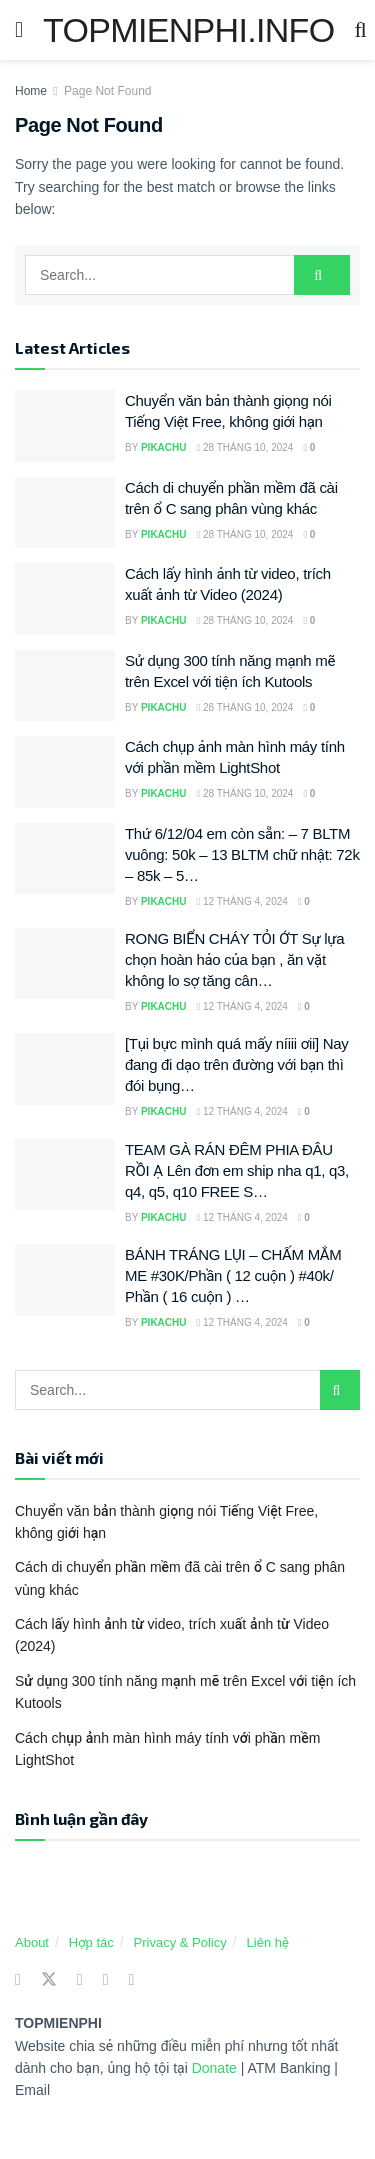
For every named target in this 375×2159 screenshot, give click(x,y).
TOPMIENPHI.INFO (188, 30)
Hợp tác (91, 1942)
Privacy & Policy (180, 1942)
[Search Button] (322, 275)
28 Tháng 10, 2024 (245, 447)
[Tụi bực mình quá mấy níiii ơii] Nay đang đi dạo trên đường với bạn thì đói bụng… (237, 1064)
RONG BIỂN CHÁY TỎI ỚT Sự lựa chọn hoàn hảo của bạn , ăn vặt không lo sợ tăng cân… (234, 959)
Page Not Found (107, 91)
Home (31, 91)
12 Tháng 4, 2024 (242, 901)
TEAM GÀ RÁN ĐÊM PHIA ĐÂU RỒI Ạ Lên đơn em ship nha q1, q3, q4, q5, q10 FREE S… (237, 1170)
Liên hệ (268, 1942)
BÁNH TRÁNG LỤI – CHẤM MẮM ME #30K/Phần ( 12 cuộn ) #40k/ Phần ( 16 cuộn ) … (233, 1275)
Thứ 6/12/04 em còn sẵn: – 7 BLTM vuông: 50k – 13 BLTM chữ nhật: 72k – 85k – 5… (242, 854)
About (32, 1942)
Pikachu (164, 447)
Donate (216, 2068)
